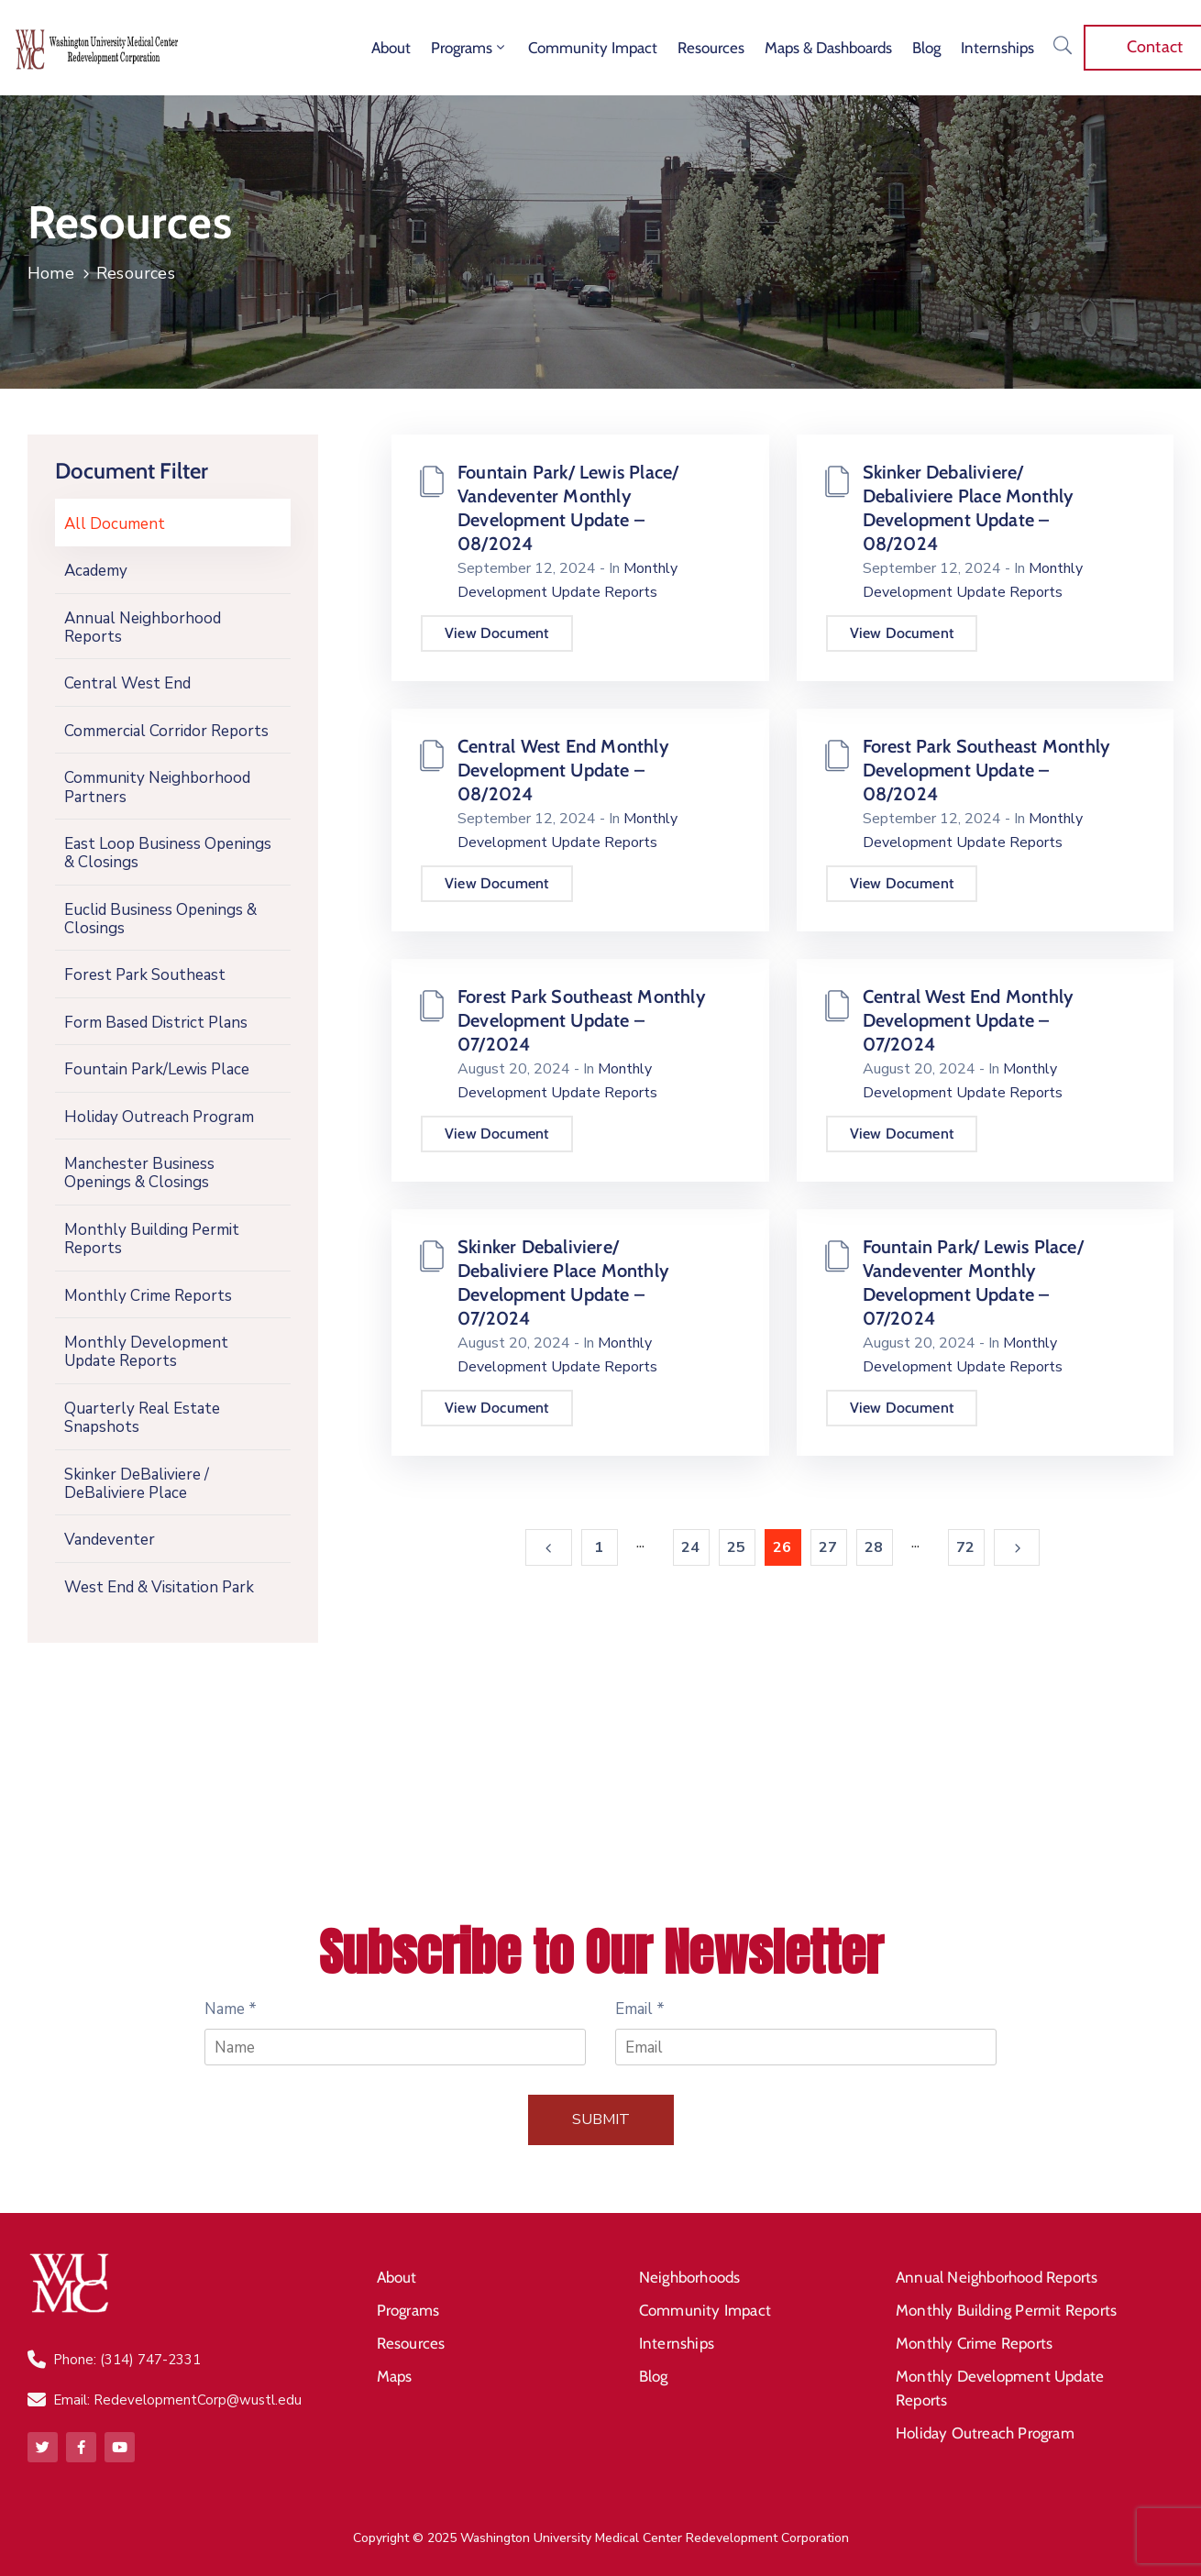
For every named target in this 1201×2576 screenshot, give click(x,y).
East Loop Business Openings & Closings (167, 853)
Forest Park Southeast (145, 974)
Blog (926, 48)
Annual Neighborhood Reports (142, 627)
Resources (711, 48)
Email (640, 2009)
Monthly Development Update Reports (146, 1351)
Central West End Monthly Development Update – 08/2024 (563, 770)
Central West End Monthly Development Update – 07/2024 (968, 1020)
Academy (95, 570)
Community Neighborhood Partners (157, 787)
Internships (997, 48)
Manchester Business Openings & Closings (139, 1173)
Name (230, 2009)
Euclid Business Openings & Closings (160, 919)
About (391, 48)
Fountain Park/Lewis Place (156, 1069)
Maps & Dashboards (828, 48)
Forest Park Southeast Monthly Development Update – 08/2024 (987, 770)
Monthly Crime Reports (148, 1295)
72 (965, 1547)
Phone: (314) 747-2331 (127, 2359)
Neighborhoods (690, 2277)
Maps (395, 2376)
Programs (469, 48)
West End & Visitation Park (159, 1587)
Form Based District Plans (156, 1022)
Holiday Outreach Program (159, 1117)
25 (736, 1547)
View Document (497, 633)
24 (690, 1547)
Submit (601, 2119)
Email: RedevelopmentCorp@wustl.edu (177, 2400)
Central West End (127, 683)
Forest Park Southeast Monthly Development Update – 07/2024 (581, 1020)
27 (828, 1547)
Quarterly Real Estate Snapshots (142, 1417)
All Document (114, 523)
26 (782, 1547)
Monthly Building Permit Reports (151, 1239)
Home (51, 273)
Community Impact (592, 48)
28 (874, 1547)
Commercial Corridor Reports (166, 731)
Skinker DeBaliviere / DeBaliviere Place (136, 1483)
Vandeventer (109, 1539)
